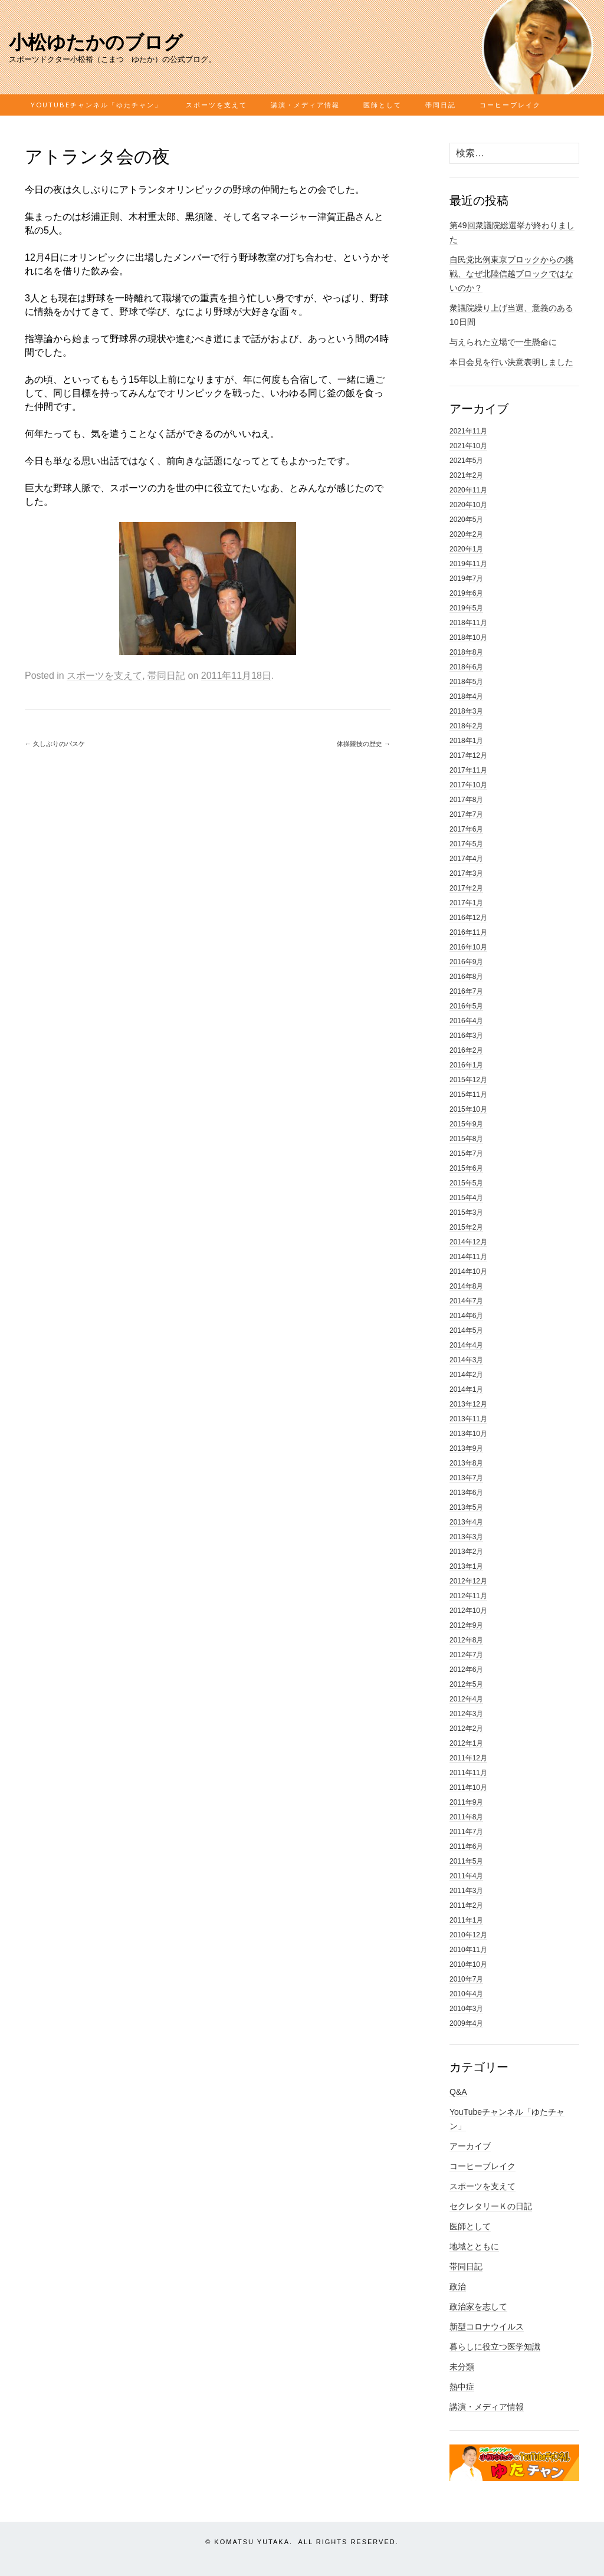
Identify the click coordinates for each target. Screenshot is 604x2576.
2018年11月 (468, 623)
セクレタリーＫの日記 (490, 2206)
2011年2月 (466, 1905)
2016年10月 (468, 947)
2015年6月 (466, 1168)
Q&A (458, 2092)
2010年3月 (466, 2009)
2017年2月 (466, 888)
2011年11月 (468, 1773)
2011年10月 (468, 1787)
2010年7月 (466, 1979)
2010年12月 (468, 1935)
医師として (382, 105)
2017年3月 (466, 873)
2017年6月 (466, 829)
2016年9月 (466, 962)
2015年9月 (466, 1124)
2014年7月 (466, 1301)
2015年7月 (466, 1153)
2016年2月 (466, 1050)
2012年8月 (466, 1640)
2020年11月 (468, 490)
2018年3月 (466, 711)
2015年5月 (466, 1183)
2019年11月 (468, 564)
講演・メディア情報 (305, 105)
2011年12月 (468, 1758)
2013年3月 (466, 1537)
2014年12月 (468, 1242)
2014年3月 (466, 1360)
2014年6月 (466, 1316)
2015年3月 (466, 1212)
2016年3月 (466, 1035)
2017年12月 (468, 755)
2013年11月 (468, 1419)
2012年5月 (466, 1684)
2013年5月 (466, 1507)
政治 (457, 2286)
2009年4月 (466, 2023)
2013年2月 (466, 1551)
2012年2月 (466, 1728)
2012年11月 (468, 1596)
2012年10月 (468, 1610)
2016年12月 (468, 918)
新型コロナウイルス (486, 2326)
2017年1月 (466, 903)
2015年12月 (468, 1080)
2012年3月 (466, 1714)
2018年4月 (466, 696)
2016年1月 (466, 1065)
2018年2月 (466, 726)
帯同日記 (440, 105)
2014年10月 (468, 1271)
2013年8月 (466, 1463)
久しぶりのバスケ (55, 743)
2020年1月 (466, 549)
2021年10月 (468, 446)
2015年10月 (468, 1109)
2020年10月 (468, 505)
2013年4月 (466, 1522)
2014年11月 (468, 1257)
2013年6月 (466, 1493)
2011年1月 (466, 1920)
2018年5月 (466, 682)
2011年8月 (466, 1817)
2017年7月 (466, 814)
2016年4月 (466, 1021)
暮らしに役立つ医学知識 (494, 2346)
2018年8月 (466, 652)
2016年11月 (468, 932)
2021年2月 (466, 475)
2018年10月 (468, 637)
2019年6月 (466, 593)
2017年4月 (466, 859)
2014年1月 (466, 1389)
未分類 (461, 2366)
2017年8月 (466, 800)
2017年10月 (468, 785)
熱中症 (461, 2386)
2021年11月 (468, 431)
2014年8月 (466, 1286)
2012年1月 (466, 1743)
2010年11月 (468, 1950)
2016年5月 (466, 1006)
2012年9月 (466, 1625)
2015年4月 (466, 1198)
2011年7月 (466, 1832)
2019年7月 (466, 578)
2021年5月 (466, 460)
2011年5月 (466, 1861)
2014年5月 (466, 1330)
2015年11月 (468, 1094)
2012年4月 (466, 1699)
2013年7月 (466, 1478)
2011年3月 (466, 1891)
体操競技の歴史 (363, 743)
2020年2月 (466, 534)
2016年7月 (466, 991)
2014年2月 (466, 1375)
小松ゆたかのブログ (96, 41)
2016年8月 (466, 976)
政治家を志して (478, 2306)
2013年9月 (466, 1448)
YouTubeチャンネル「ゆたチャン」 (96, 105)
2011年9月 (466, 1802)
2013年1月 (466, 1566)
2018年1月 (466, 741)
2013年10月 (468, 1434)
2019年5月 (466, 608)
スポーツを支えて (216, 105)
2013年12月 (468, 1404)
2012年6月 (466, 1669)
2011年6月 (466, 1846)
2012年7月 (466, 1655)
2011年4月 (466, 1876)
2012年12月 (468, 1581)
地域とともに (474, 2246)
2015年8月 (466, 1139)
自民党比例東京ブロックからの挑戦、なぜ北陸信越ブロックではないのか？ (511, 274)
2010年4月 (466, 1994)
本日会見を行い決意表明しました (511, 362)
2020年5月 (466, 519)
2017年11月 (468, 770)
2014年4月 (466, 1345)
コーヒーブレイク (510, 105)
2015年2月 (466, 1227)
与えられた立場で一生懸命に (503, 342)
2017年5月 (466, 844)
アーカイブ (470, 2146)
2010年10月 (468, 1964)
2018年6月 (466, 667)
